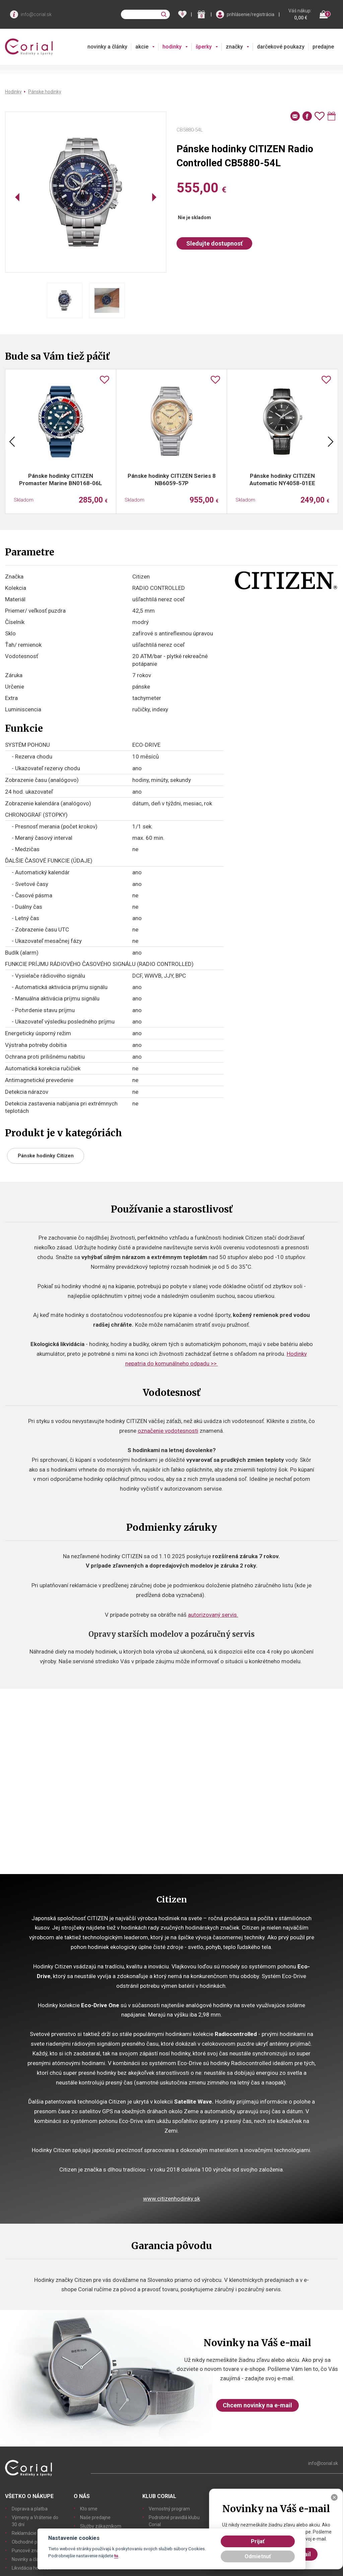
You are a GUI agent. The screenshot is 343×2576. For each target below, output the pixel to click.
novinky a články (107, 46)
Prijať (258, 2541)
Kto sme (88, 2508)
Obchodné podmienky (35, 2542)
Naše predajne (95, 2517)
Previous (12, 441)
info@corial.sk (36, 14)
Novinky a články (29, 2559)
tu (116, 2555)
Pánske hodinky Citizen (46, 1156)
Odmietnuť (258, 2556)
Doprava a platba (30, 2508)
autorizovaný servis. (213, 1614)
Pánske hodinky (44, 91)
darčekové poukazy (280, 46)
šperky (204, 46)
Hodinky (13, 91)
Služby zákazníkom (100, 2526)
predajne (323, 46)
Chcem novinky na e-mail (257, 2405)
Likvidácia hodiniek (31, 2568)
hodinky (172, 46)
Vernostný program (169, 2508)
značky (234, 46)
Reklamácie (24, 2533)
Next (331, 441)
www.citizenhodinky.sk (171, 2198)
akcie (141, 46)
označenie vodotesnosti (168, 1430)
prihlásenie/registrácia (250, 14)
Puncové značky (29, 2550)
